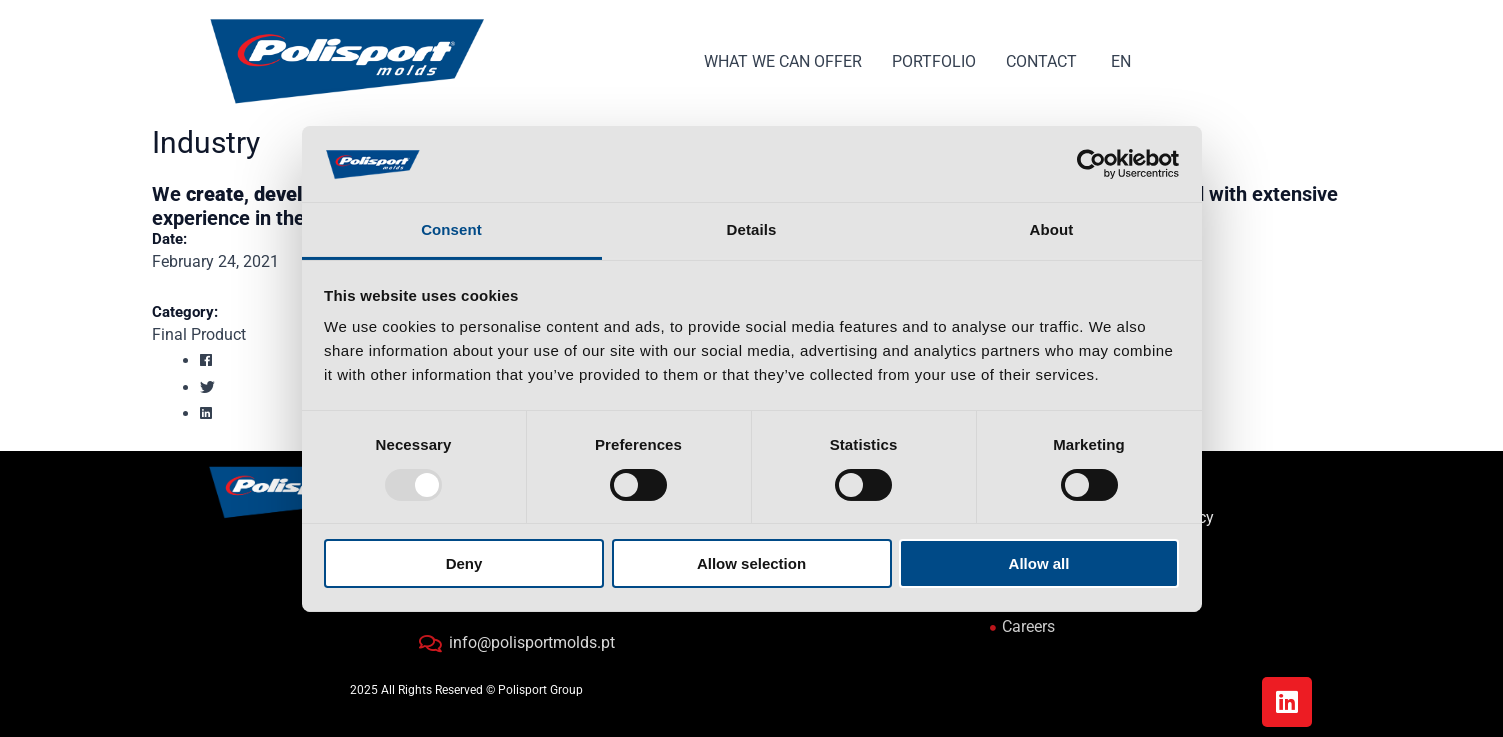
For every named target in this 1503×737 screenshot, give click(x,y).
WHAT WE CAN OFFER (783, 61)
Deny (464, 563)
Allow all (1039, 563)
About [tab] (1052, 229)
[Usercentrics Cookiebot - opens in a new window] (1091, 164)
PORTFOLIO (934, 61)
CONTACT (1041, 61)
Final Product (199, 334)
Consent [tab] (451, 229)
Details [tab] (752, 229)
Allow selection (751, 563)
